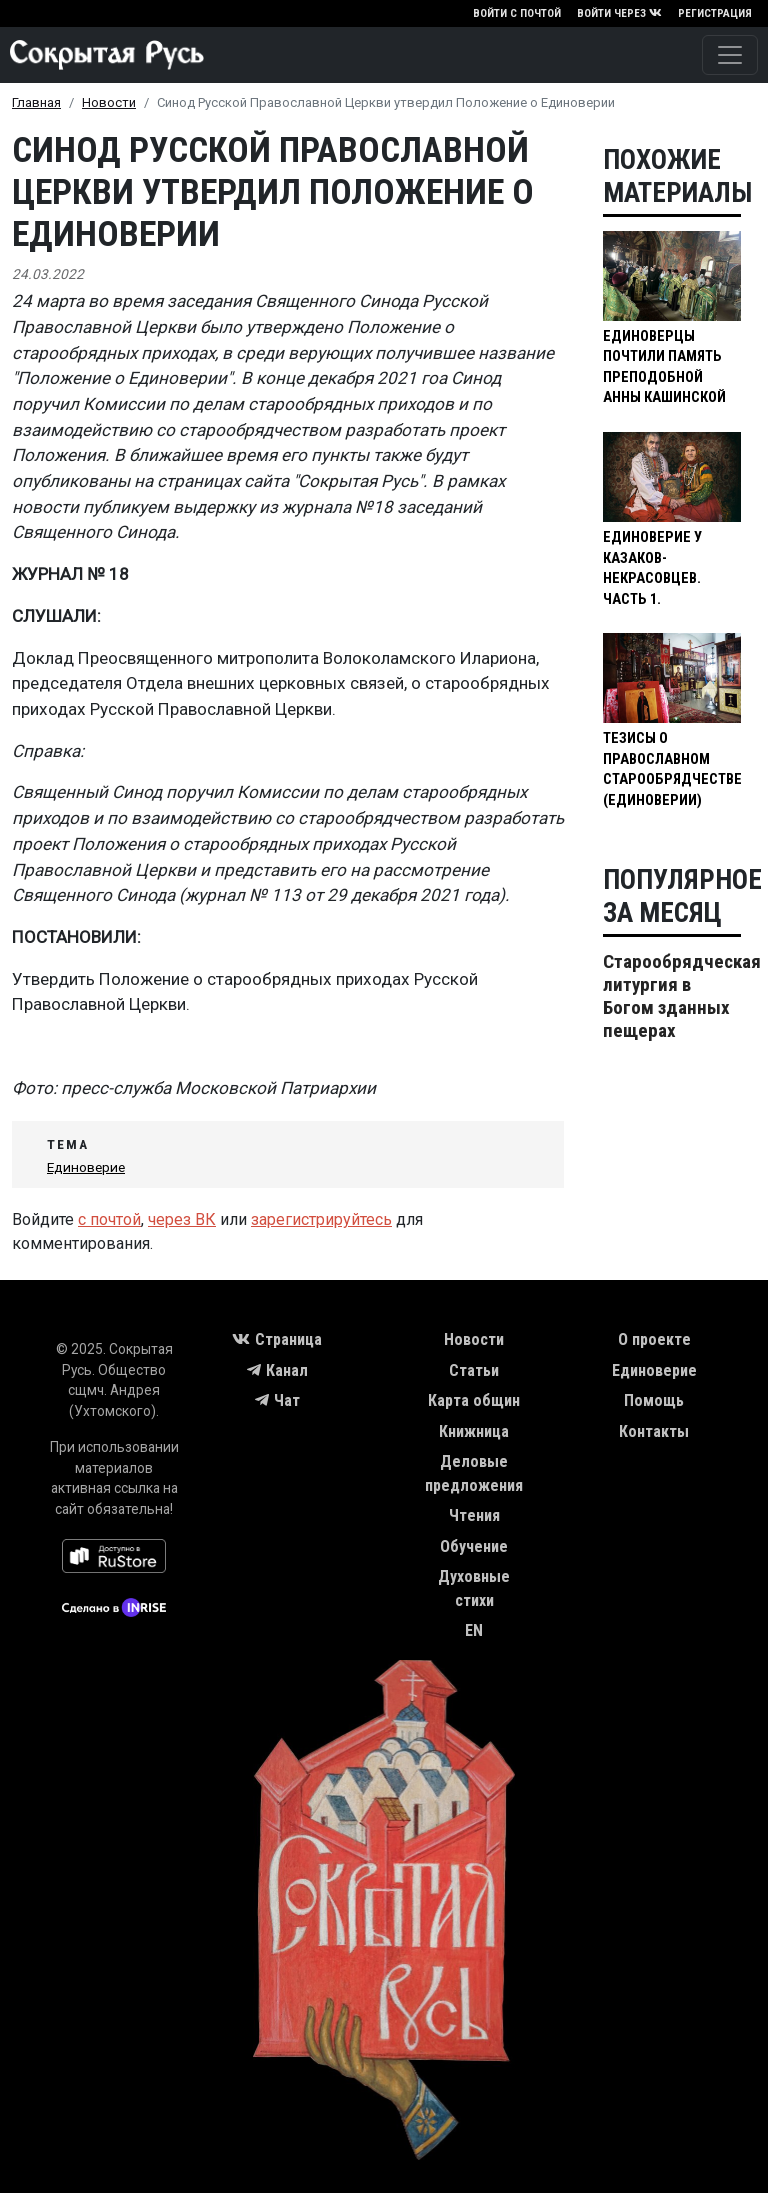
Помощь (654, 1400)
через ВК (182, 1219)
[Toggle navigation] (730, 55)
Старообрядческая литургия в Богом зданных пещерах (682, 996)
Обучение (474, 1546)
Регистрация (715, 13)
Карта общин (474, 1400)
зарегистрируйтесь (321, 1219)
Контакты (654, 1431)
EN (474, 1630)
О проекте (654, 1339)
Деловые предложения (474, 1473)
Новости (109, 102)
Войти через (619, 13)
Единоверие (86, 1167)
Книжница (474, 1431)
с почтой (109, 1219)
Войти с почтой (517, 13)
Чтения (474, 1515)
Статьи (474, 1370)
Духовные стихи (474, 1588)
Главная (36, 102)
